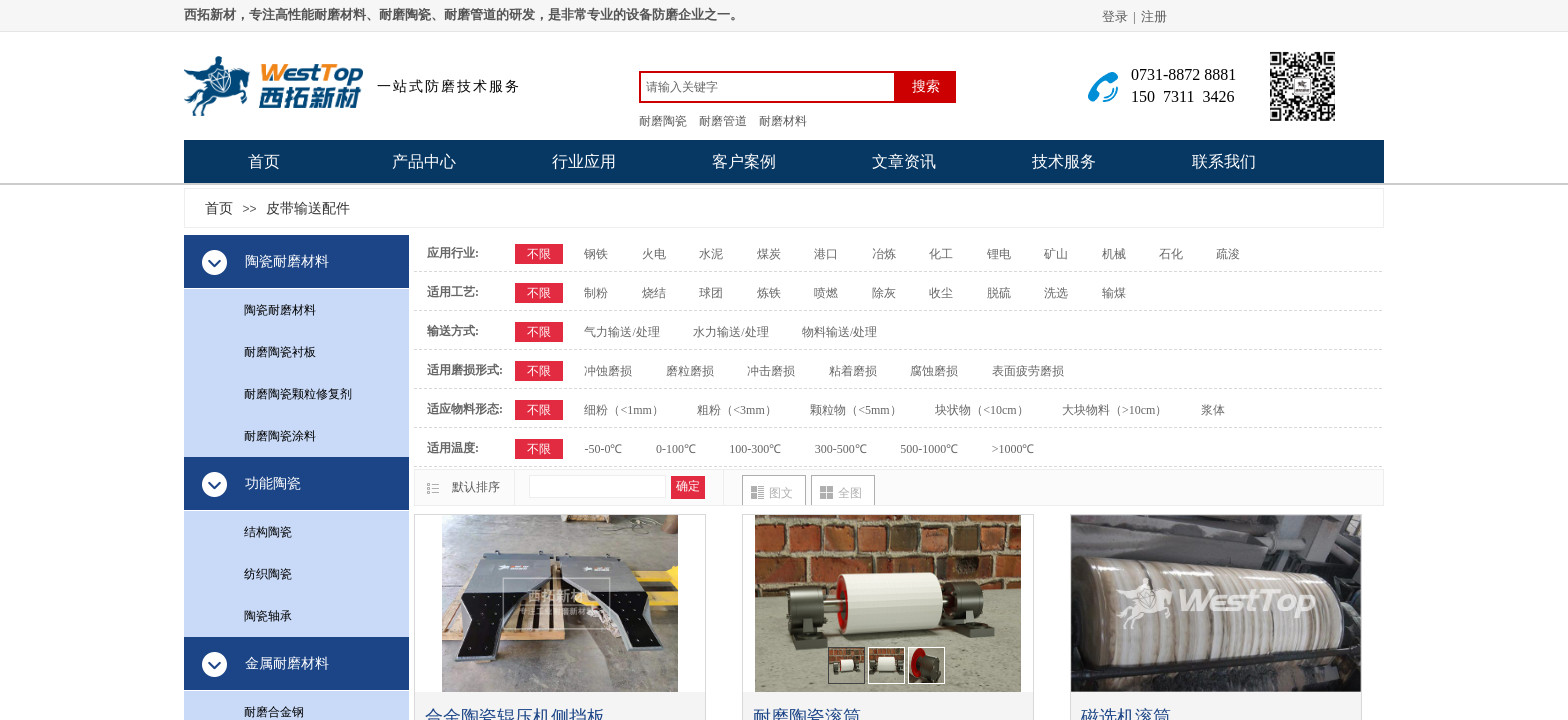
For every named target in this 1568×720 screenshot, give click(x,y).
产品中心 (424, 161)
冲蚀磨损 (608, 371)
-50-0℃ (603, 449)
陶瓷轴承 (268, 616)
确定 (688, 486)
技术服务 (1064, 161)
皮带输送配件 (308, 208)
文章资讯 (904, 161)
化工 (941, 254)
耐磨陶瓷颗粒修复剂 (298, 394)
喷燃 (826, 293)
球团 (711, 293)
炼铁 (769, 293)
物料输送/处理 (839, 332)
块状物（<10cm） (981, 410)
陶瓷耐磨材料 (280, 310)
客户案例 (744, 161)
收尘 (941, 293)
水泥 (711, 254)
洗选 (1056, 293)
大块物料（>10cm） (1114, 410)
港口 (826, 254)
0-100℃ (676, 449)
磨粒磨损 (690, 371)
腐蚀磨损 (934, 371)
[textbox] (767, 87)
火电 (654, 254)
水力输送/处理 (730, 332)
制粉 (596, 293)
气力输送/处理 (621, 332)
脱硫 (999, 293)
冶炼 (884, 254)
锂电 (999, 254)
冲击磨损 (771, 371)
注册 (1154, 16)
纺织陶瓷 (268, 574)
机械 (1114, 254)
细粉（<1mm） (623, 410)
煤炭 (769, 254)
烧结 (654, 293)
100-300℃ (755, 449)
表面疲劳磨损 (1028, 371)
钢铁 (596, 254)
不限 (539, 254)
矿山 (1056, 254)
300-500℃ (841, 449)
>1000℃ (1013, 449)
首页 (264, 161)
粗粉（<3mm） (736, 410)
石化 (1171, 254)
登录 (1115, 16)
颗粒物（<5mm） (855, 410)
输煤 (1114, 293)
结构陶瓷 (268, 532)
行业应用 (584, 161)
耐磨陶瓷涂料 (280, 436)
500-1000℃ (929, 449)
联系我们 (1224, 161)
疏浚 (1228, 254)
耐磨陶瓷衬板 (280, 352)
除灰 (884, 293)
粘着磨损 (853, 371)
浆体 (1213, 410)
